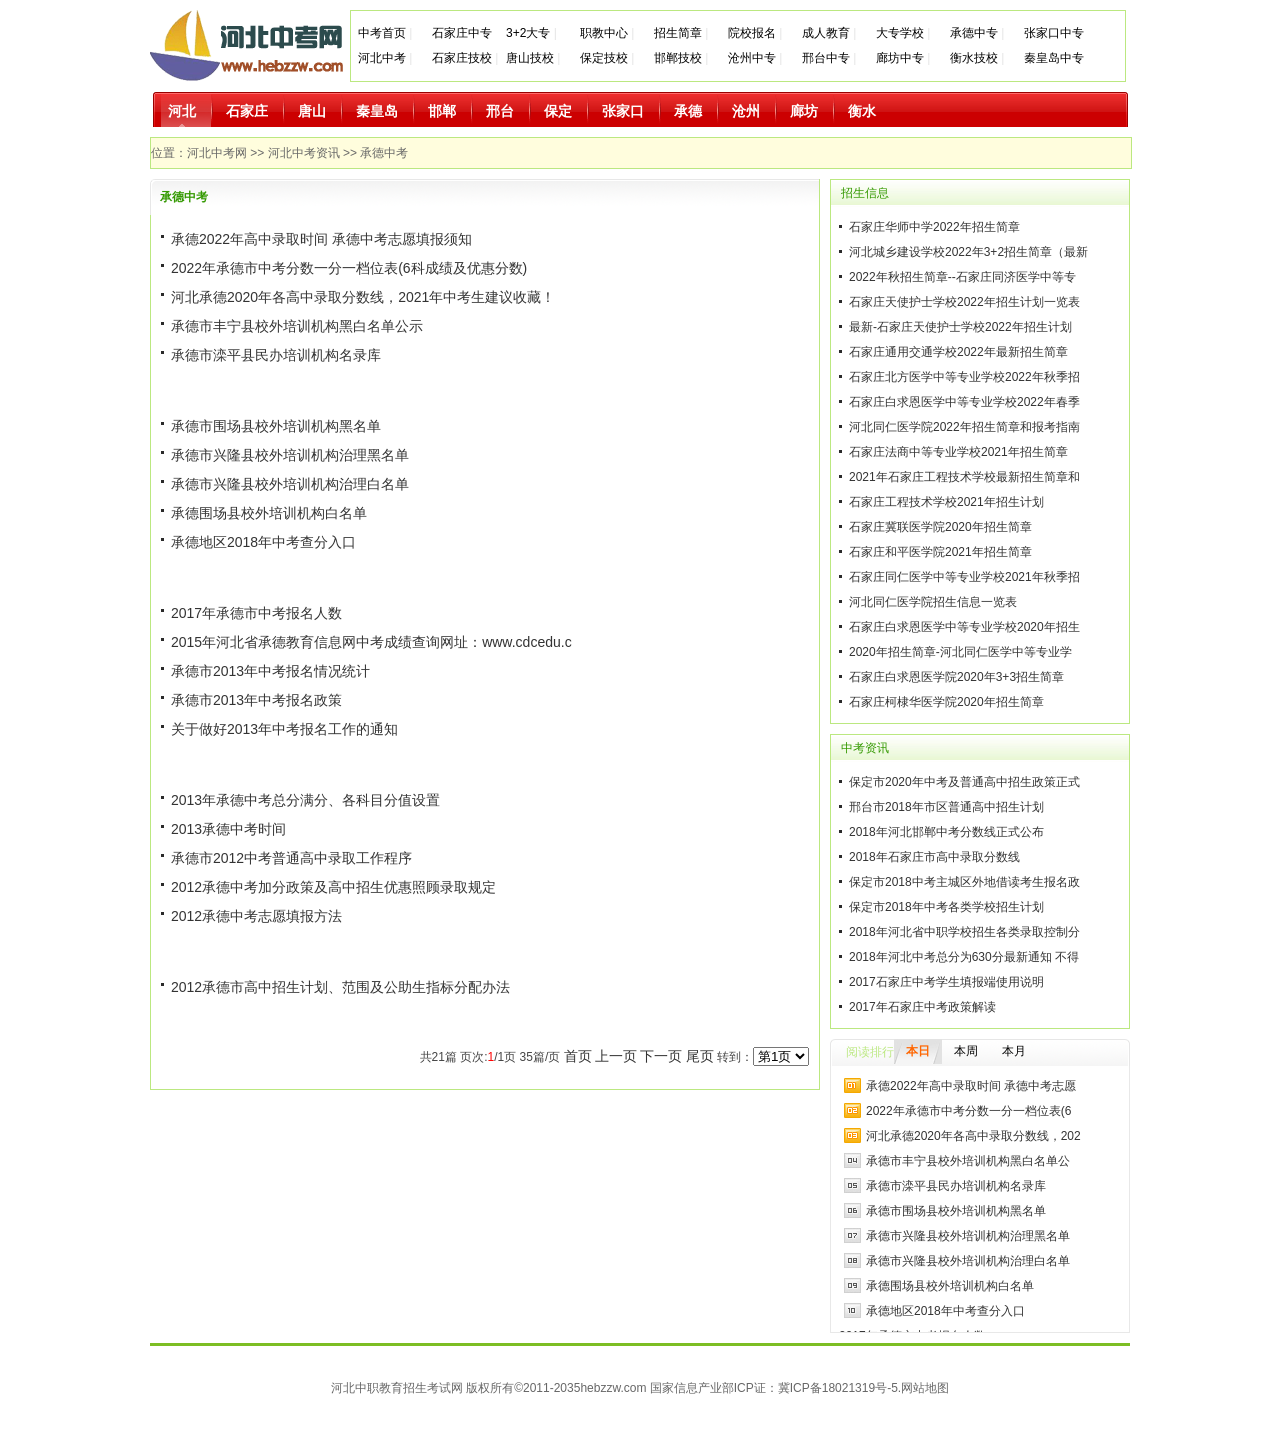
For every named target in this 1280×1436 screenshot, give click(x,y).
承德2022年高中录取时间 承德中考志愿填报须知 (321, 239)
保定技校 (605, 58)
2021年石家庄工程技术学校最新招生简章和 (964, 477)
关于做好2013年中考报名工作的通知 (284, 729)
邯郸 (442, 111)
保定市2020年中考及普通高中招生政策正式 (964, 782)
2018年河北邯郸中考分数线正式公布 (946, 832)
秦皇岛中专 (1054, 58)
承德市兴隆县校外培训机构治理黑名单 (290, 455)
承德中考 (384, 153)
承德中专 (974, 33)
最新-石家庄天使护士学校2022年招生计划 (960, 327)
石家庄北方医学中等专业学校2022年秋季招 (964, 377)
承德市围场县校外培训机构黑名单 (276, 426)
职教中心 (604, 33)
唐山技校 (530, 58)
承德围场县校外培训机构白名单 (269, 513)
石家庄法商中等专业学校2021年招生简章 (958, 452)
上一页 (616, 1056)
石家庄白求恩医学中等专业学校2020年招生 (964, 627)
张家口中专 (1054, 33)
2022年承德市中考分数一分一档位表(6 (968, 1111)
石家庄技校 (462, 58)
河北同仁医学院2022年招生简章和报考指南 (964, 427)
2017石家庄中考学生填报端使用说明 (946, 982)
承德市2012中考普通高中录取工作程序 (291, 858)
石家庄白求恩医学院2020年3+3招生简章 (956, 677)
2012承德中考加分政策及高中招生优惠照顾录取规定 (333, 887)
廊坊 (804, 111)
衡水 (862, 111)
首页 (578, 1056)
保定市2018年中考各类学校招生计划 (946, 907)
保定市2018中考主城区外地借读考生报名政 (964, 882)
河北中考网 (217, 153)
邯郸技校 (678, 58)
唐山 (312, 111)
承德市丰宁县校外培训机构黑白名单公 (968, 1161)
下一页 (661, 1056)
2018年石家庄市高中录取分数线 (934, 857)
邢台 (500, 111)
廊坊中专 (900, 58)
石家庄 (247, 111)
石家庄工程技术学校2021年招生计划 (946, 502)
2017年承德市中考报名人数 (256, 613)
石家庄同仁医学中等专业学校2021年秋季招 (964, 577)
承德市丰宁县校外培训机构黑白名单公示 (297, 326)
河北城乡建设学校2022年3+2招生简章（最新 (968, 252)
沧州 (746, 111)
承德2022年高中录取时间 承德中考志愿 (971, 1086)
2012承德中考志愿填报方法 (256, 916)
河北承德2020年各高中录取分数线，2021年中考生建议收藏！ (363, 297)
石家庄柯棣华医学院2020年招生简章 (946, 702)
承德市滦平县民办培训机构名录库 (276, 355)
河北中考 (382, 58)
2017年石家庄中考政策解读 (922, 1007)
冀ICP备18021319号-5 (838, 1388)
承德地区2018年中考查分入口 (263, 542)
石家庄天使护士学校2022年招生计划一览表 (964, 302)
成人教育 (826, 33)
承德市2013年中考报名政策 (256, 700)
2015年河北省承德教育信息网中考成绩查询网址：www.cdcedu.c (371, 642)
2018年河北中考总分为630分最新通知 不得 (964, 957)
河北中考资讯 (304, 153)
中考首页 (382, 33)
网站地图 (925, 1388)
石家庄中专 (462, 33)
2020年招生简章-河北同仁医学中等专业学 (960, 652)
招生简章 (678, 33)
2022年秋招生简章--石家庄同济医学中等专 (962, 277)
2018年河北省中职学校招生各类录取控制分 (964, 932)
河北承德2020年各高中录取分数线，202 (973, 1136)
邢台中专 (826, 58)
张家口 (623, 111)
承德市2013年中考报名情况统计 (270, 671)
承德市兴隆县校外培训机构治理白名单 (290, 484)
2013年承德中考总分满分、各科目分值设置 (305, 800)
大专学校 (900, 33)
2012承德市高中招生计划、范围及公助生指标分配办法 (340, 987)
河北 (182, 111)
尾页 (700, 1056)
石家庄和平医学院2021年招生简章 (940, 552)
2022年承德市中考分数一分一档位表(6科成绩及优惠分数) (349, 268)
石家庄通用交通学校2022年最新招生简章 (958, 352)
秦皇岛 (377, 111)
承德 (688, 111)
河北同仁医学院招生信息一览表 (933, 602)
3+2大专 (528, 33)
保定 (558, 111)
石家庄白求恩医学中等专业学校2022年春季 (964, 402)
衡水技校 (974, 58)
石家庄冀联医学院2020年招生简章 (940, 527)
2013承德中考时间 (228, 829)
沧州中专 (752, 58)
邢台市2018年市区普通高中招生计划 (946, 807)
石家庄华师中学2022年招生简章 (934, 227)
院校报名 (752, 33)
